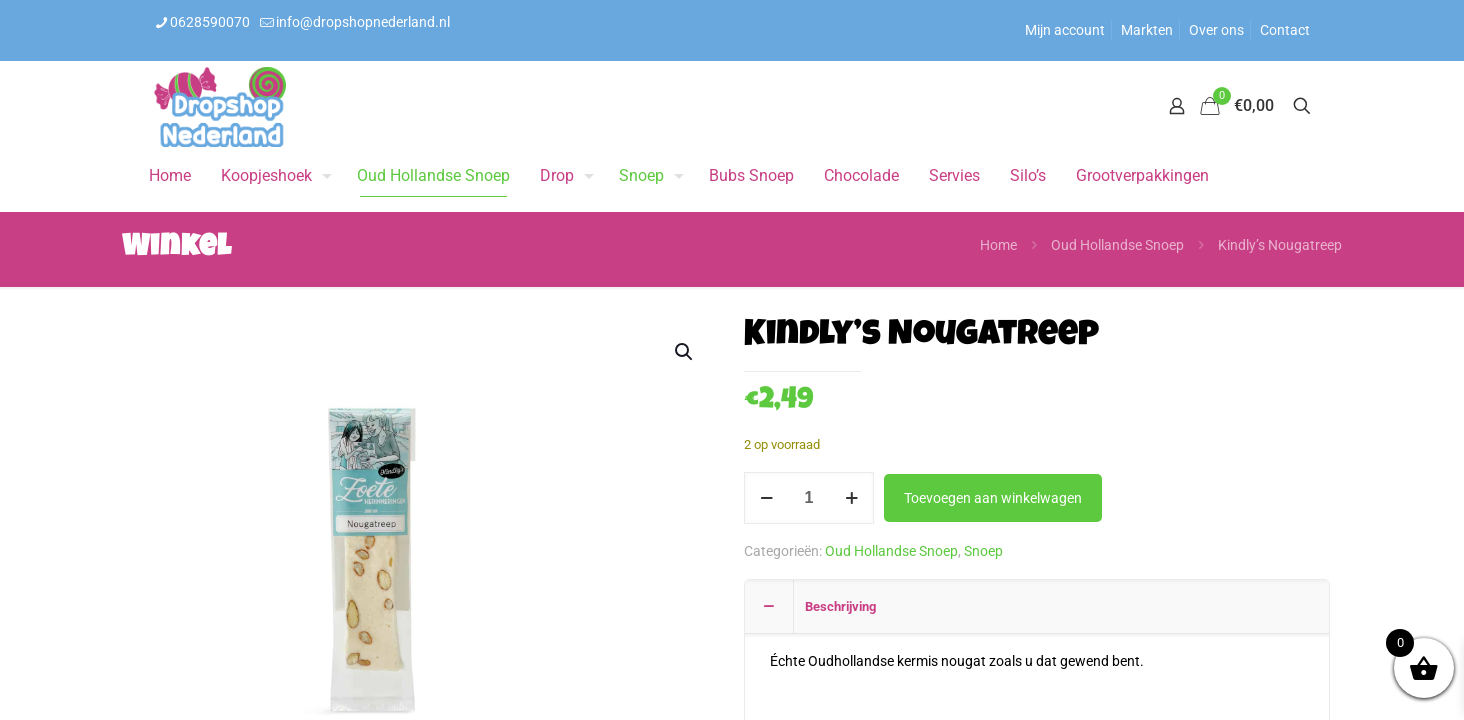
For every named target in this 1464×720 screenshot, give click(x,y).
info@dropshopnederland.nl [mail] (363, 22)
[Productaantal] (809, 498)
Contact (1285, 30)
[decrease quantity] (766, 498)
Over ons (1216, 30)
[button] (685, 352)
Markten (1147, 30)
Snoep (983, 551)
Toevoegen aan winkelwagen (993, 498)
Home (998, 245)
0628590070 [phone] (210, 22)
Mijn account (1065, 30)
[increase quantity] (851, 498)
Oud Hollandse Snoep (1117, 245)
